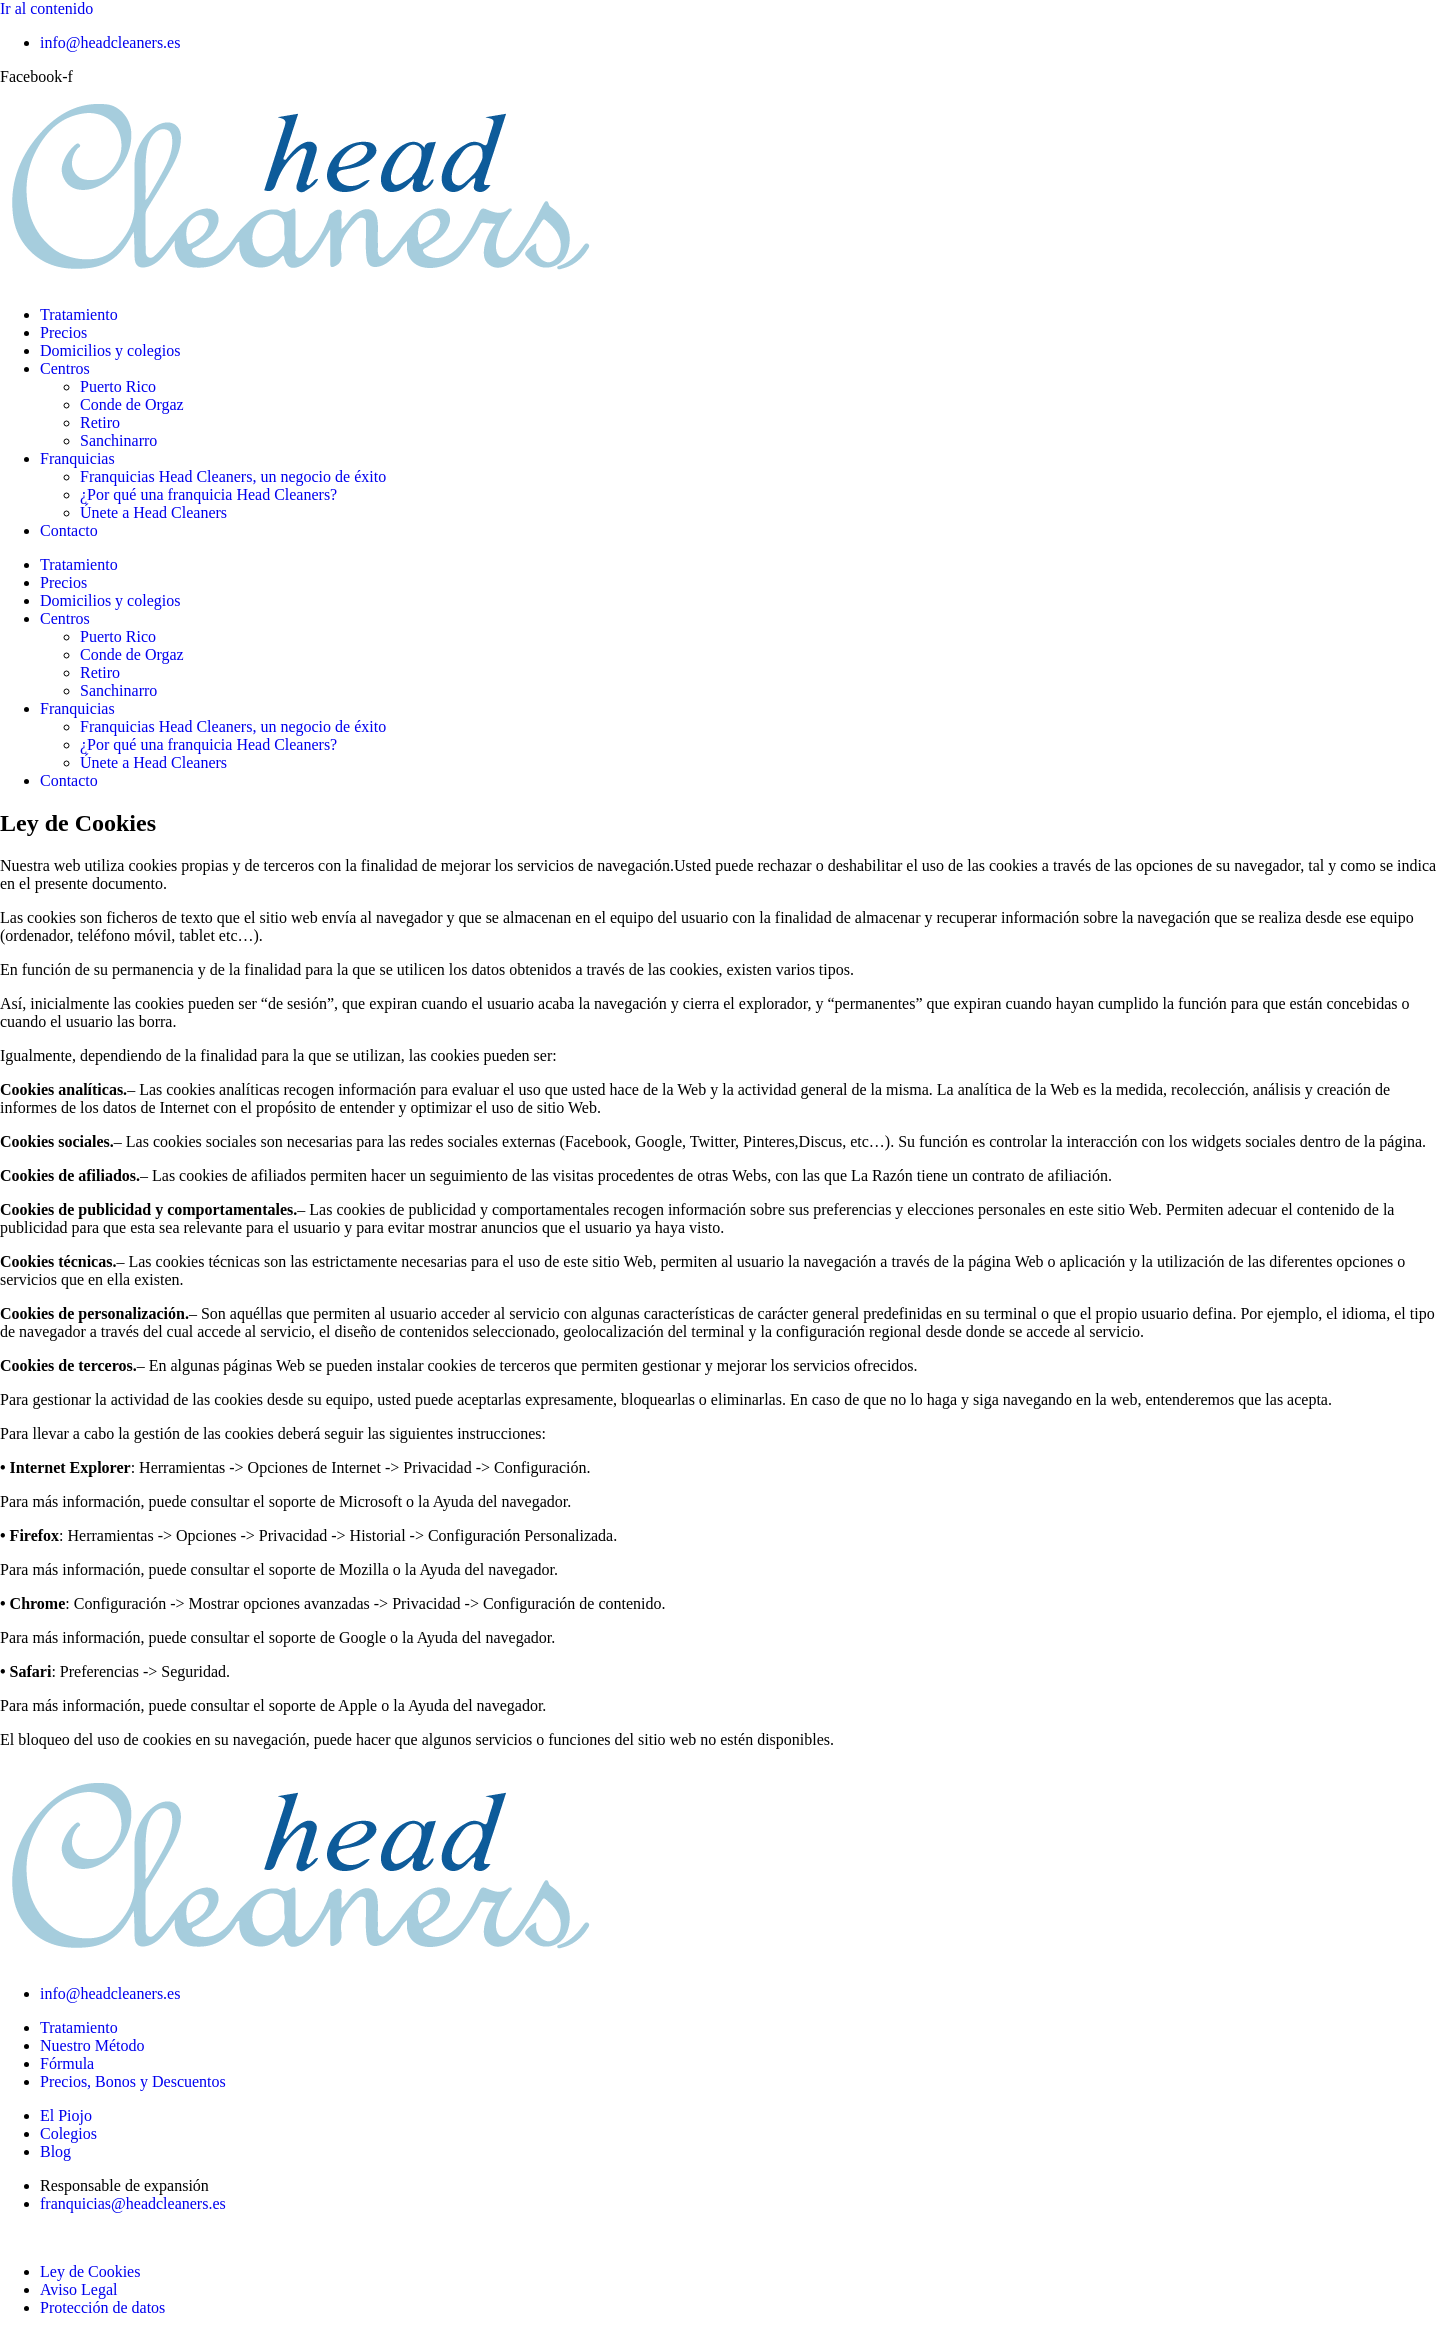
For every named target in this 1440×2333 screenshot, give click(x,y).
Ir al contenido (46, 8)
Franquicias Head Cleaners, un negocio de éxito (233, 476)
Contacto (69, 530)
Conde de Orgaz (132, 404)
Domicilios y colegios (110, 350)
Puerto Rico (118, 386)
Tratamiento (79, 314)
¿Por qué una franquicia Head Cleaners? (208, 494)
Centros (65, 368)
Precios (63, 332)
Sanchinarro (118, 440)
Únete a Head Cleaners (153, 512)
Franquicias (77, 458)
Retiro (100, 422)
